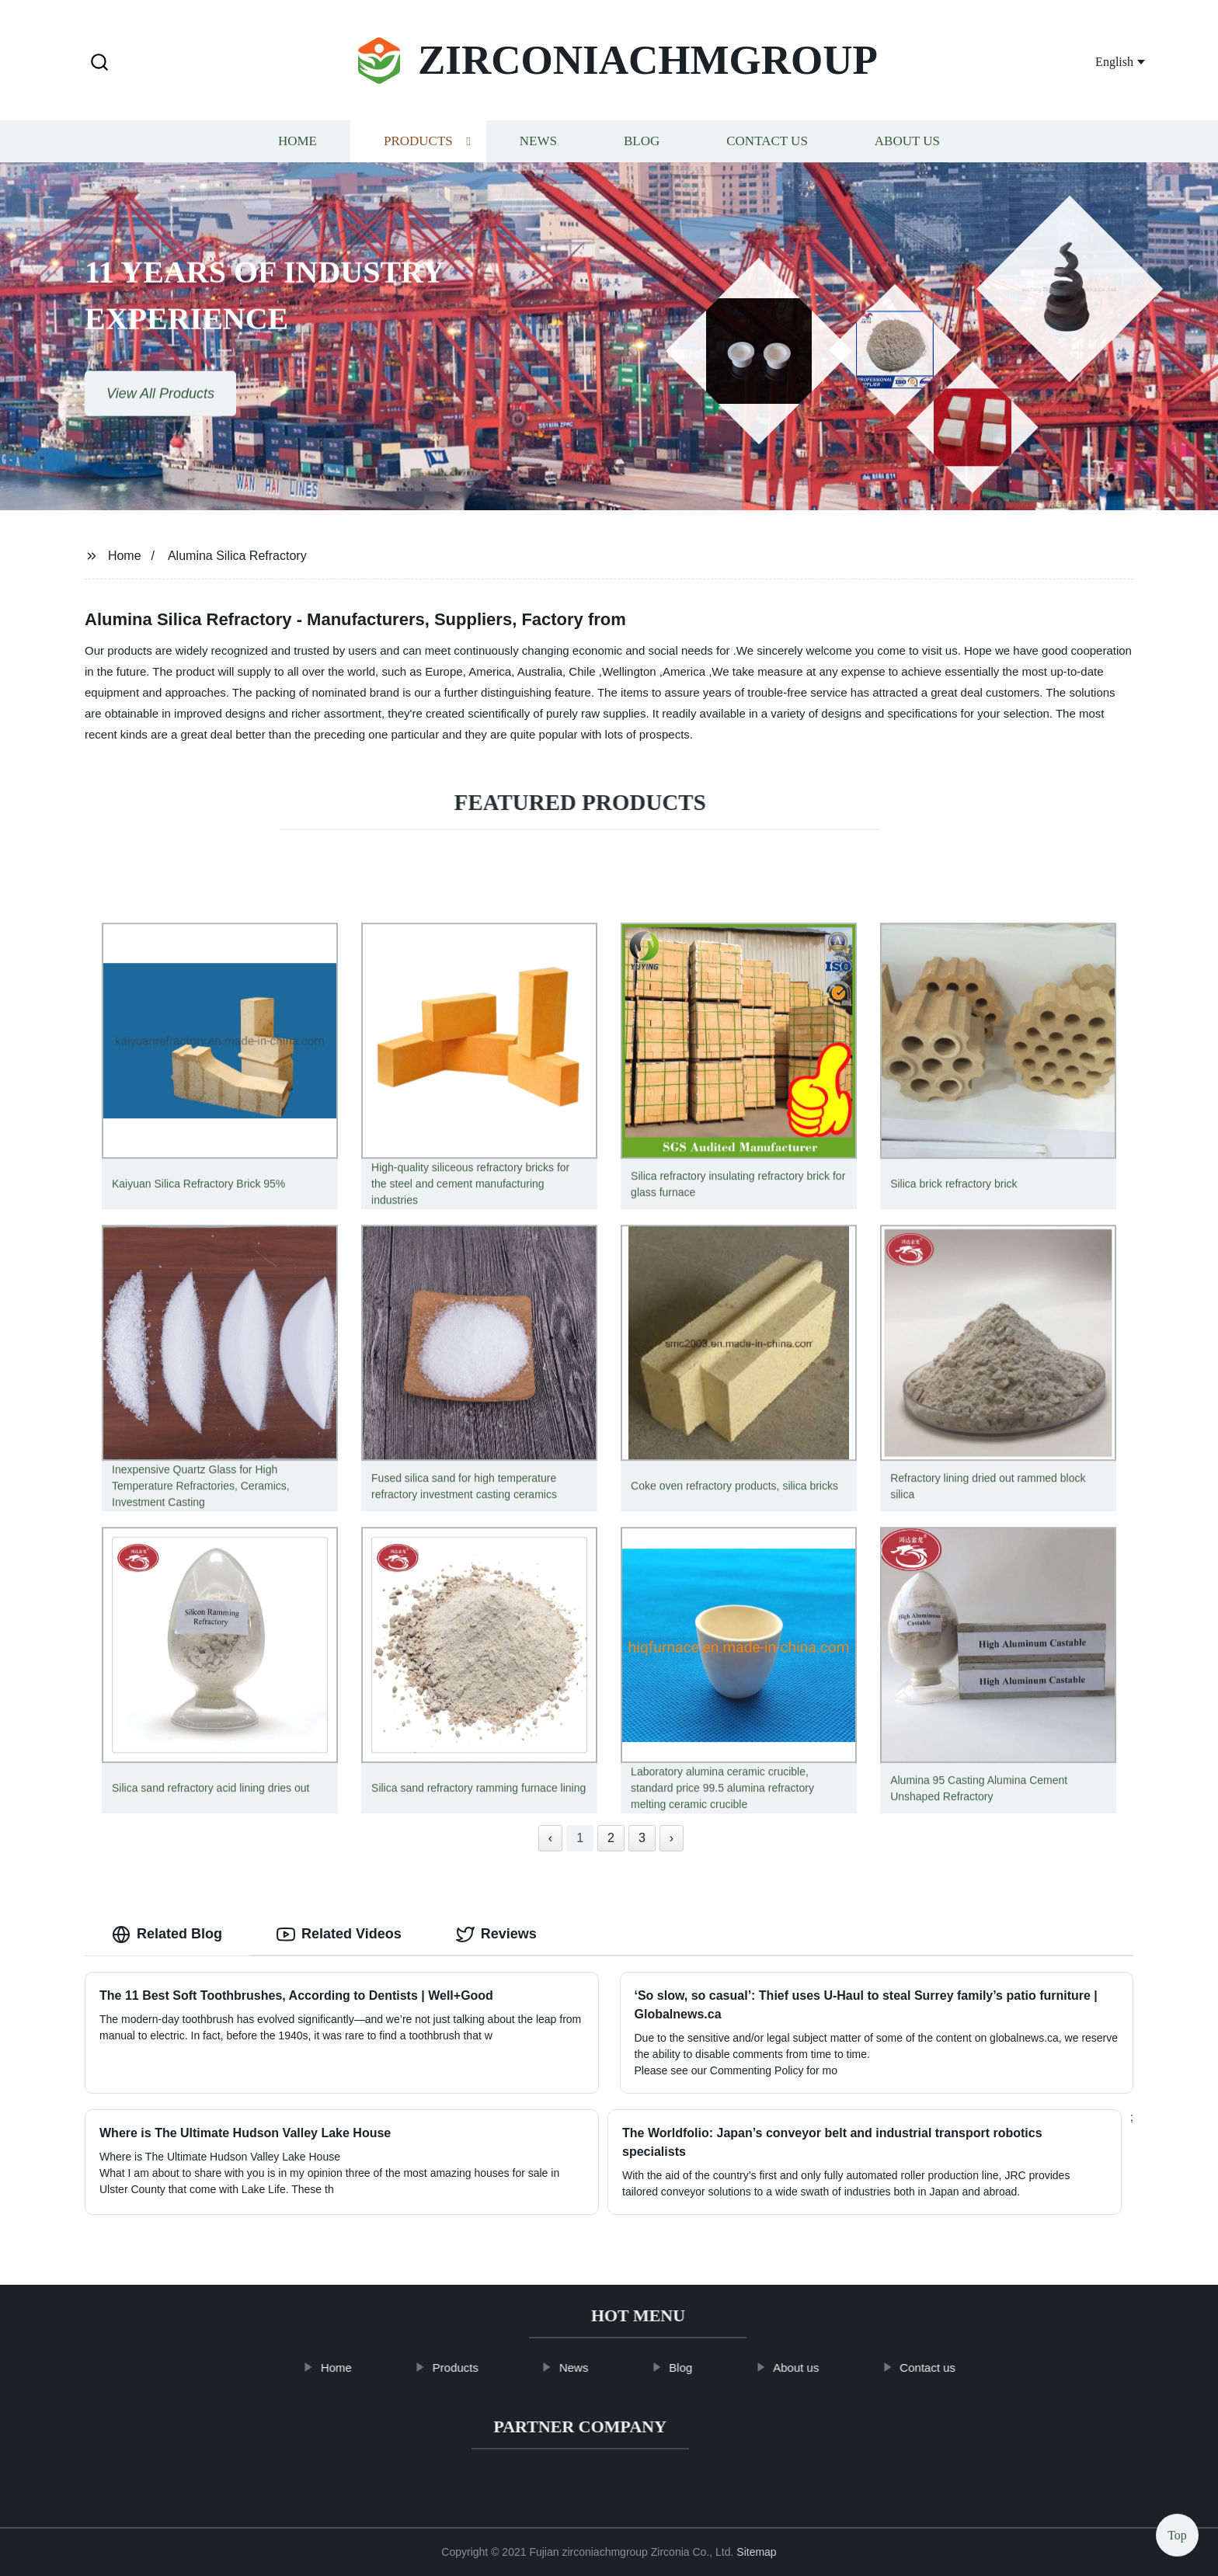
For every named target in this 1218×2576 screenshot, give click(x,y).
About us (907, 147)
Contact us (767, 147)
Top (1177, 2529)
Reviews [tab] (496, 1934)
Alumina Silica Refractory (237, 555)
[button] (99, 63)
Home (297, 147)
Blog (641, 147)
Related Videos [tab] (339, 1934)
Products (418, 147)
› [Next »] (671, 1837)
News (538, 147)
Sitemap (756, 2552)
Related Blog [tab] (167, 1934)
